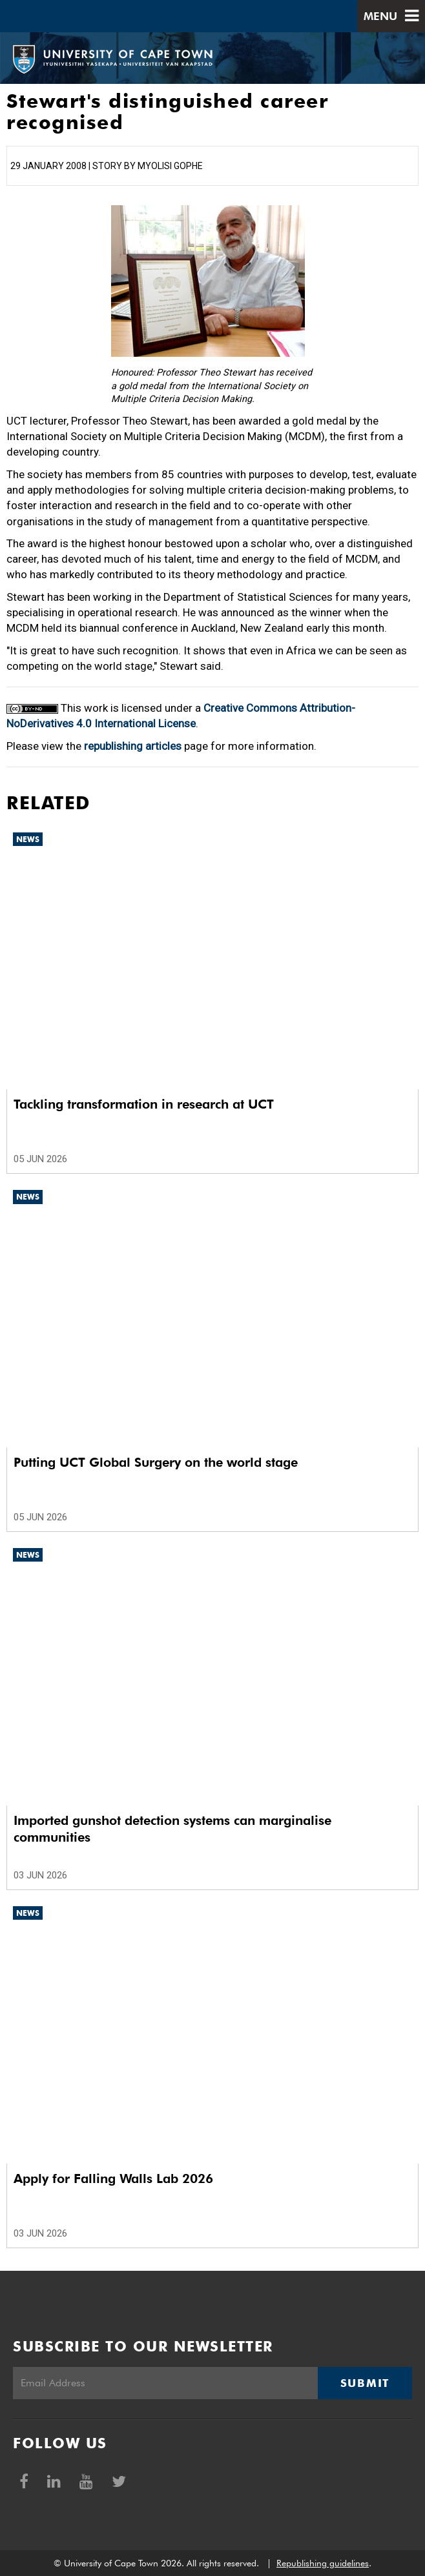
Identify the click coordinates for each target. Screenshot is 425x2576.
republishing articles (132, 746)
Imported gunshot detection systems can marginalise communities (172, 1829)
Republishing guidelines (322, 2563)
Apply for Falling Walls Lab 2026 (113, 2178)
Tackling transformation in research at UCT (144, 1104)
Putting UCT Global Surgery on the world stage (156, 1462)
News (27, 839)
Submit (364, 2383)
